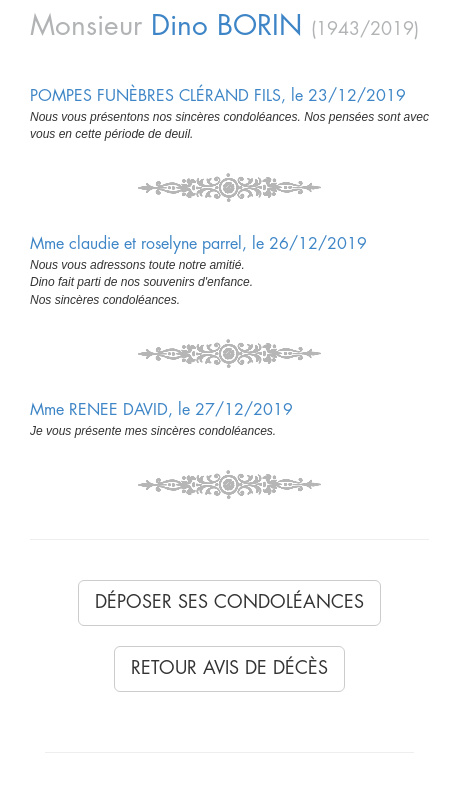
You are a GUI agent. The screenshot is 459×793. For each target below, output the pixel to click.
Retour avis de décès (229, 668)
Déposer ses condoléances (229, 602)
